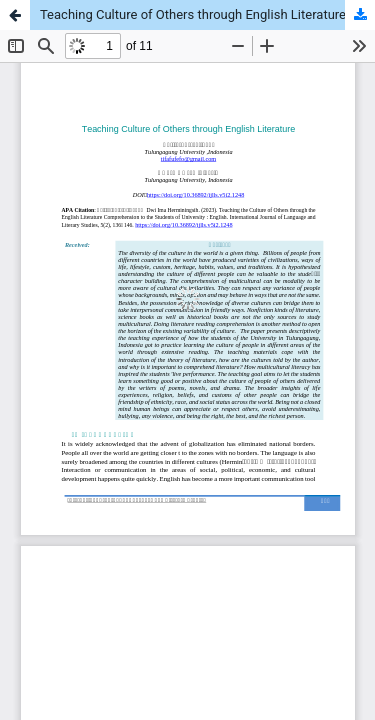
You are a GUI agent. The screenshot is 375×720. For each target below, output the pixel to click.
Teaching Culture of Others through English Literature (193, 14)
